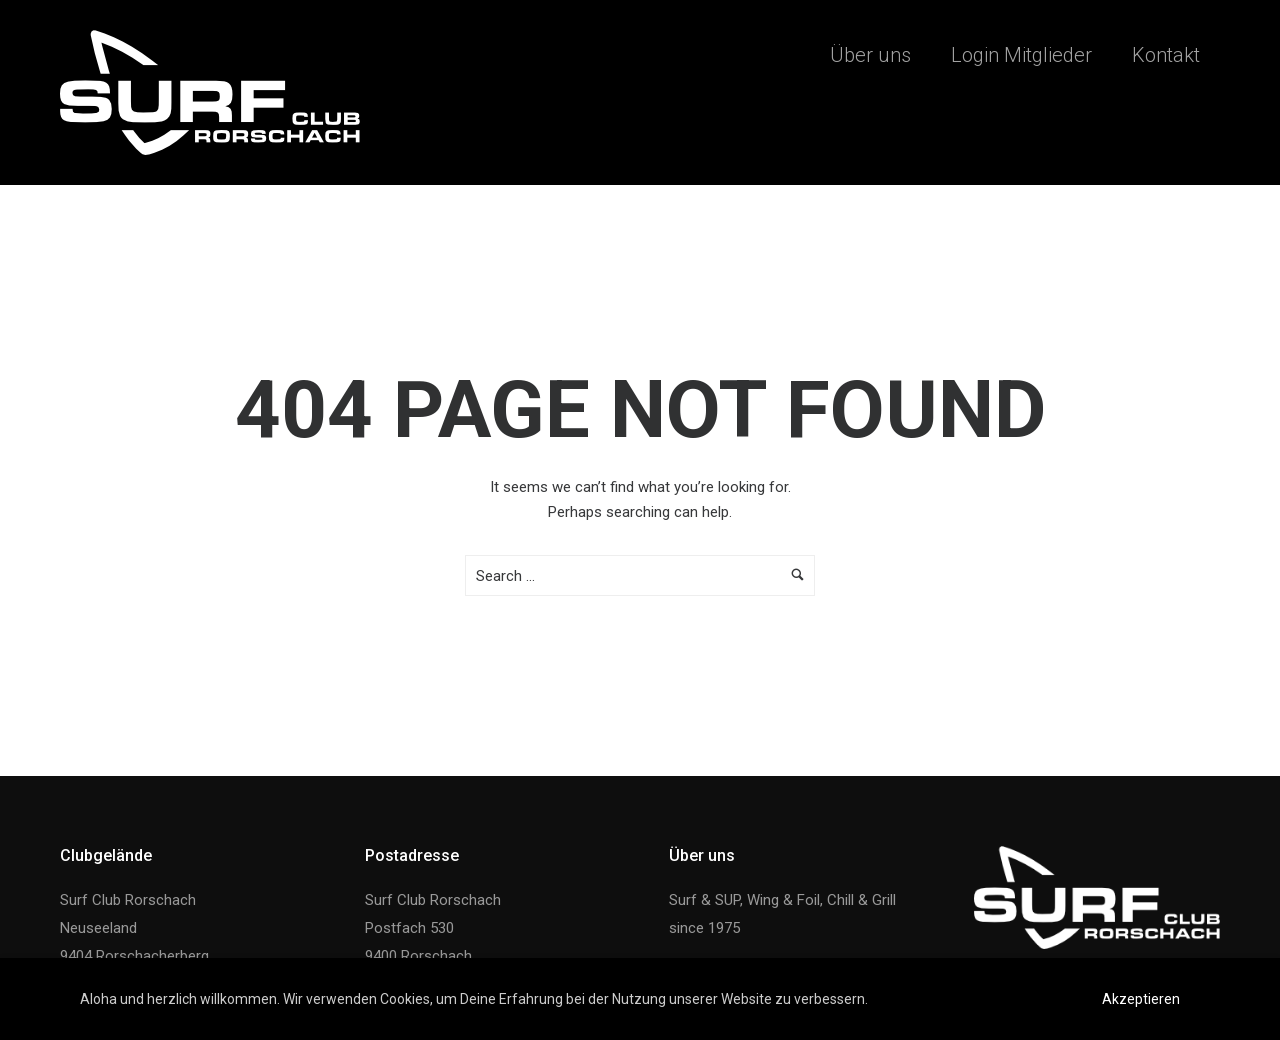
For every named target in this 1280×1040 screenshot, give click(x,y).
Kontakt (1166, 55)
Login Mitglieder (1021, 55)
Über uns (870, 55)
